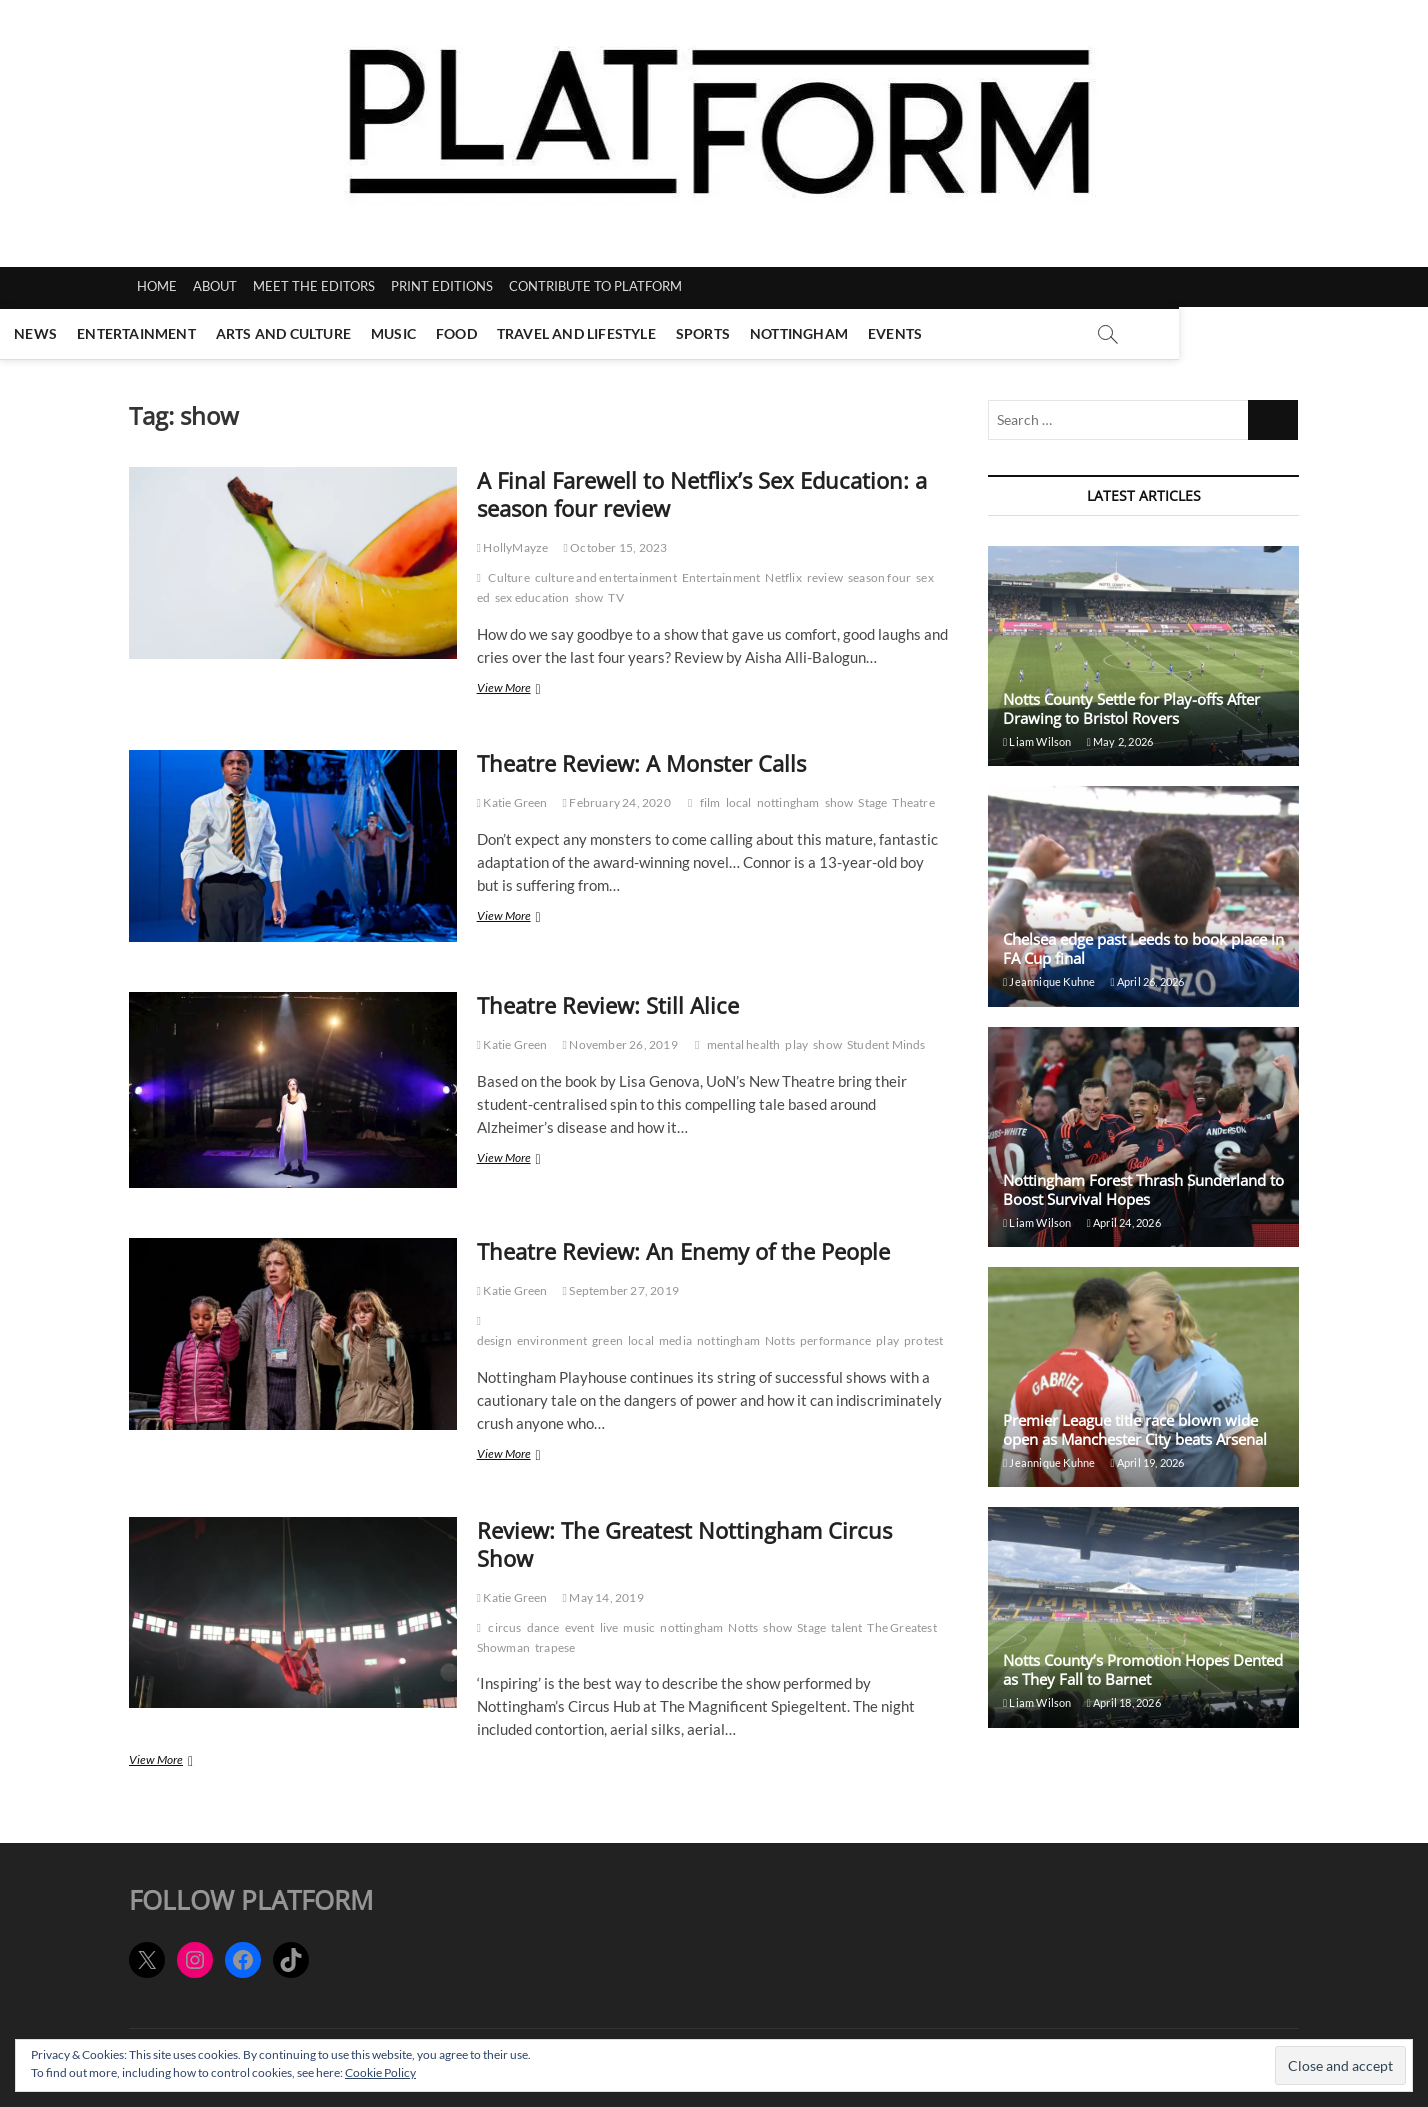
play (796, 1044)
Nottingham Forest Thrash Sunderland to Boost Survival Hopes (1143, 1189)
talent (846, 1627)
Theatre (913, 802)
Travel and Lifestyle (700, 333)
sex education (532, 597)
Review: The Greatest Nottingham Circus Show (684, 1544)
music (639, 1627)
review (825, 577)
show (589, 597)
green (607, 1340)
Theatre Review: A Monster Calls (641, 763)
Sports (827, 333)
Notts (780, 1340)
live (609, 1627)
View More (529, 689)
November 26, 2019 (620, 1044)
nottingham (788, 802)
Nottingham (924, 333)
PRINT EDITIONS (442, 286)
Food (581, 333)
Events (1020, 333)
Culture (508, 577)
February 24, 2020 (617, 802)
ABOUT (215, 286)
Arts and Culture (407, 333)
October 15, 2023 (615, 547)
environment (552, 1340)
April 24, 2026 (1124, 1222)
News (160, 333)
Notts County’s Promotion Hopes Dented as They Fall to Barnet (1143, 1669)
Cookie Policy (380, 2072)
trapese (555, 1647)
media (675, 1340)
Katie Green (512, 802)
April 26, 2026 (1147, 981)
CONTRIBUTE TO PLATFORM (595, 286)
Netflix (783, 577)
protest (923, 1340)
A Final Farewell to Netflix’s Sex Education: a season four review (702, 494)
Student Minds (886, 1044)
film (710, 802)
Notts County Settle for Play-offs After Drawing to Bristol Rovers (1131, 708)
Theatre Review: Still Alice (608, 1005)
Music (518, 333)
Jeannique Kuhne (1049, 981)
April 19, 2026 (1147, 1462)
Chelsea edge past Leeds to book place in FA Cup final (1143, 948)
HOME (157, 286)
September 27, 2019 (621, 1290)
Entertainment (261, 333)
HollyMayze (513, 547)
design (494, 1340)
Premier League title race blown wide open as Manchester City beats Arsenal (1137, 1429)
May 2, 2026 (1120, 741)
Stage (872, 802)
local (739, 802)
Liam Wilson (1037, 741)
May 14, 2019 (603, 1597)
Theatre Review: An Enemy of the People (683, 1251)
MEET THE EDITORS (314, 286)
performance (835, 1340)
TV (615, 597)
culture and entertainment (606, 577)
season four (879, 577)
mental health (744, 1044)
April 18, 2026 (1124, 1702)
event (580, 1627)
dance (543, 1627)
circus (504, 1627)
